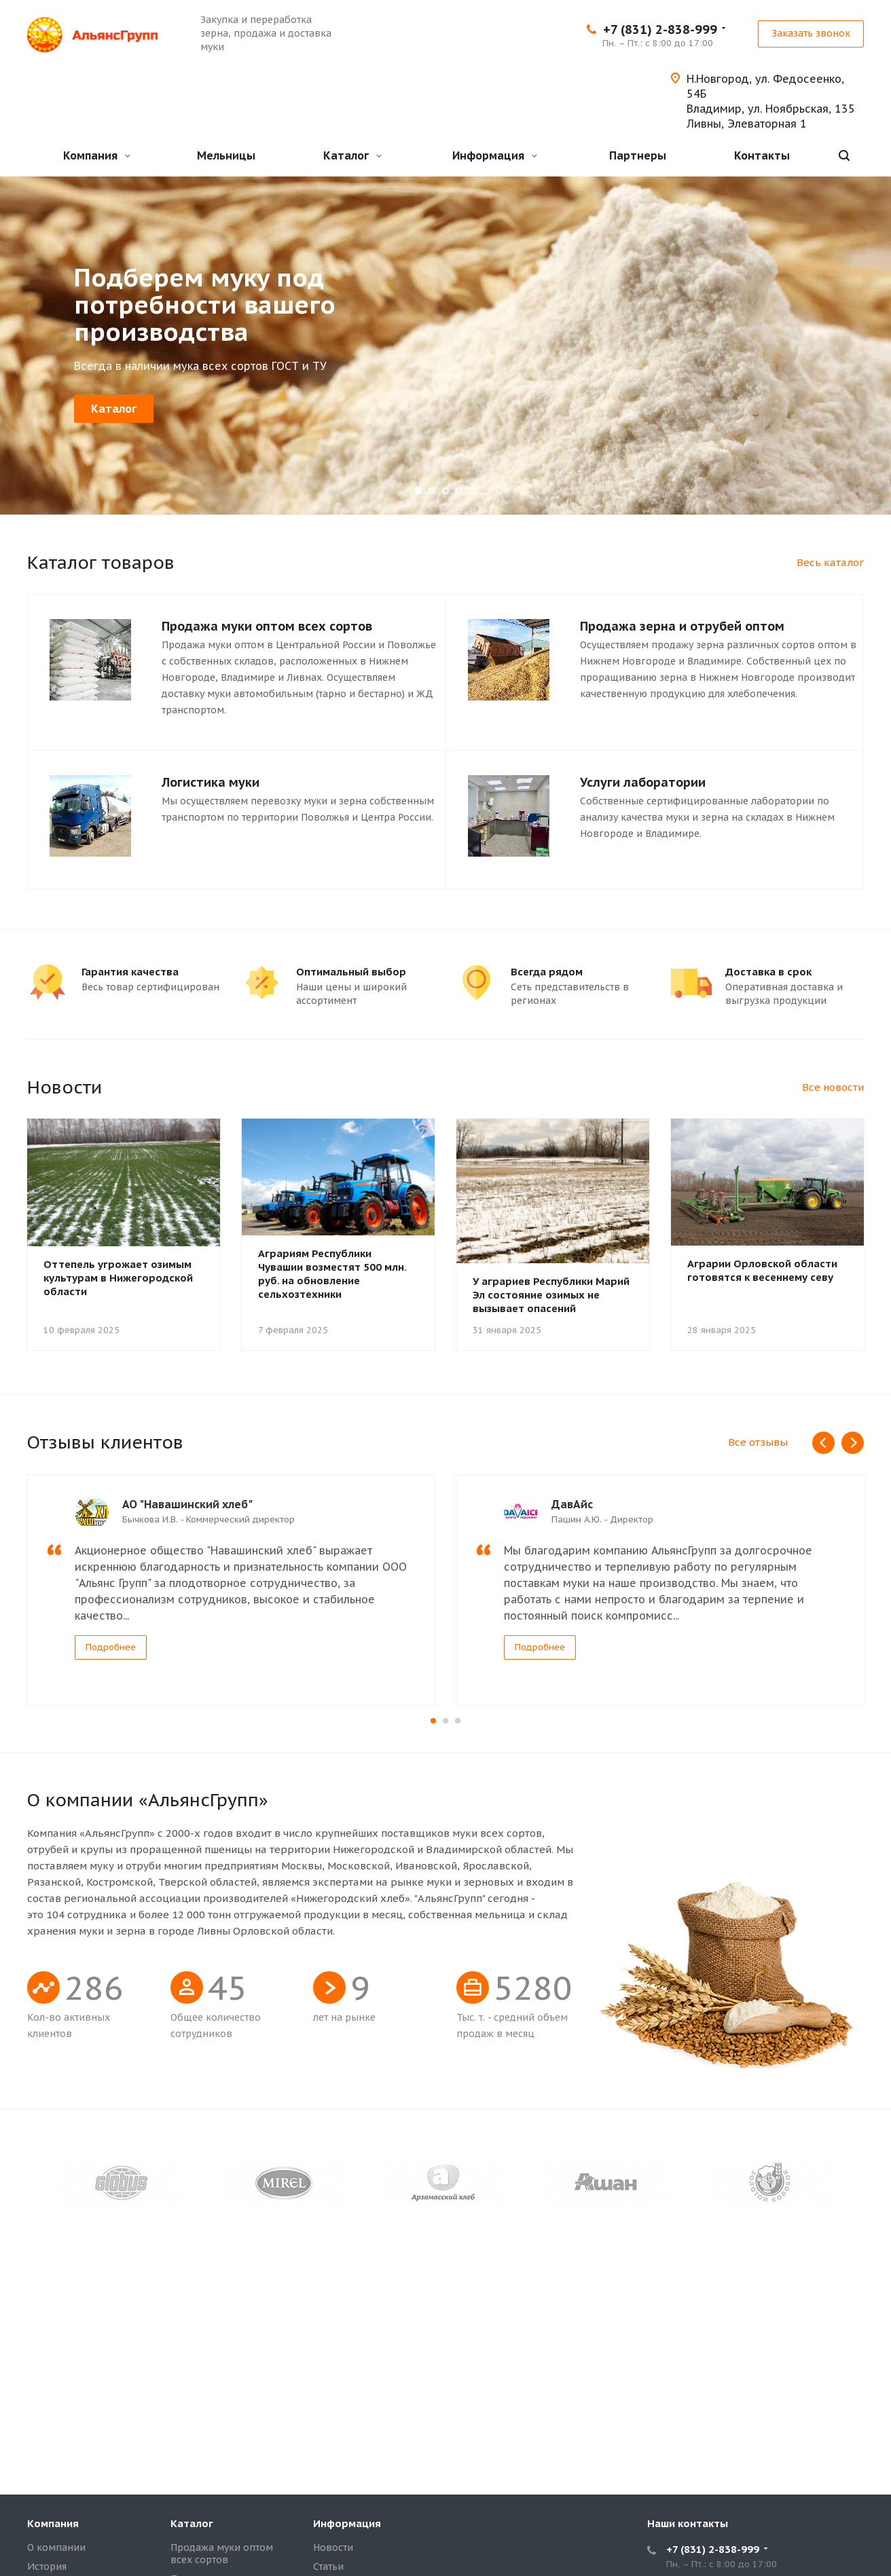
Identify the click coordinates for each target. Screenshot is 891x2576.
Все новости (833, 1087)
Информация (494, 155)
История (47, 2566)
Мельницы (226, 155)
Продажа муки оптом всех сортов (221, 2553)
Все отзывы (758, 1442)
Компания (96, 155)
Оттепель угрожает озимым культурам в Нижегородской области (118, 1278)
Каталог (352, 155)
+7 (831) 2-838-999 (660, 29)
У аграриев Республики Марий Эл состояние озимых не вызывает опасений (551, 1295)
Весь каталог (830, 562)
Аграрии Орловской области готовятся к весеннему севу (762, 1270)
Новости (333, 2547)
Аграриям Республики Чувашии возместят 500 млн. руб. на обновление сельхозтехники (332, 1274)
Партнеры (637, 155)
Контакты (762, 155)
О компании (56, 2547)
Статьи (328, 2566)
